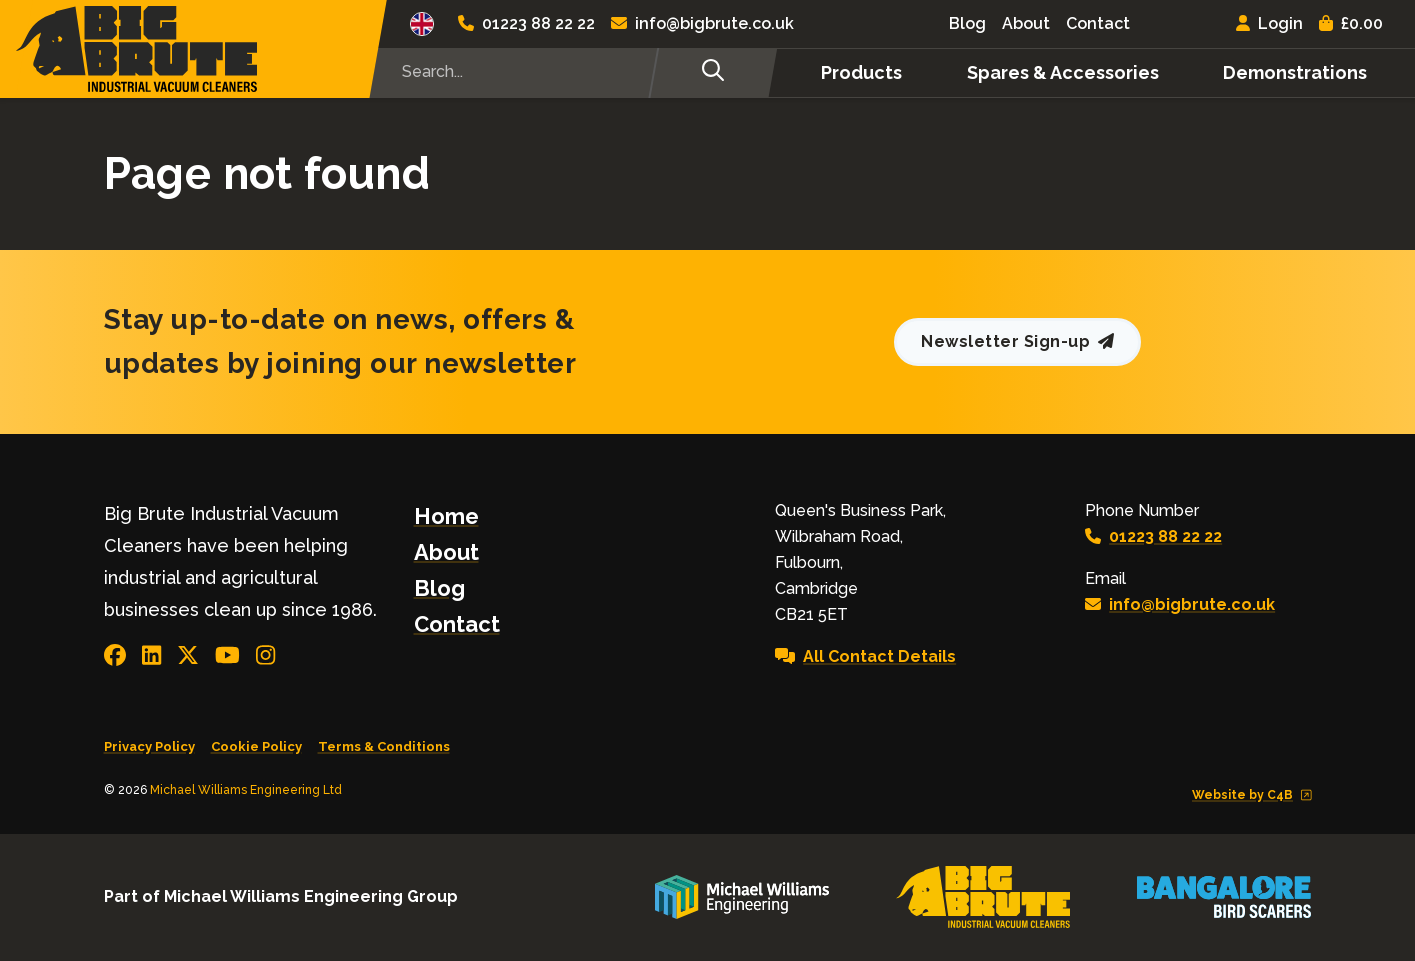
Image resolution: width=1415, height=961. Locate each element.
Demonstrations (1295, 72)
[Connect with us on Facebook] (115, 655)
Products (861, 72)
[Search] (712, 72)
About (1026, 23)
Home (446, 516)
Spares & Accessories (1063, 72)
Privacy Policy (149, 746)
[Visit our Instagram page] (265, 655)
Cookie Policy (256, 746)
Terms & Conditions (384, 746)
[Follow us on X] (188, 655)
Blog (967, 23)
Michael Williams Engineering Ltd (246, 790)
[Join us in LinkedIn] (151, 655)
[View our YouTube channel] (227, 655)
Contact (1098, 23)
